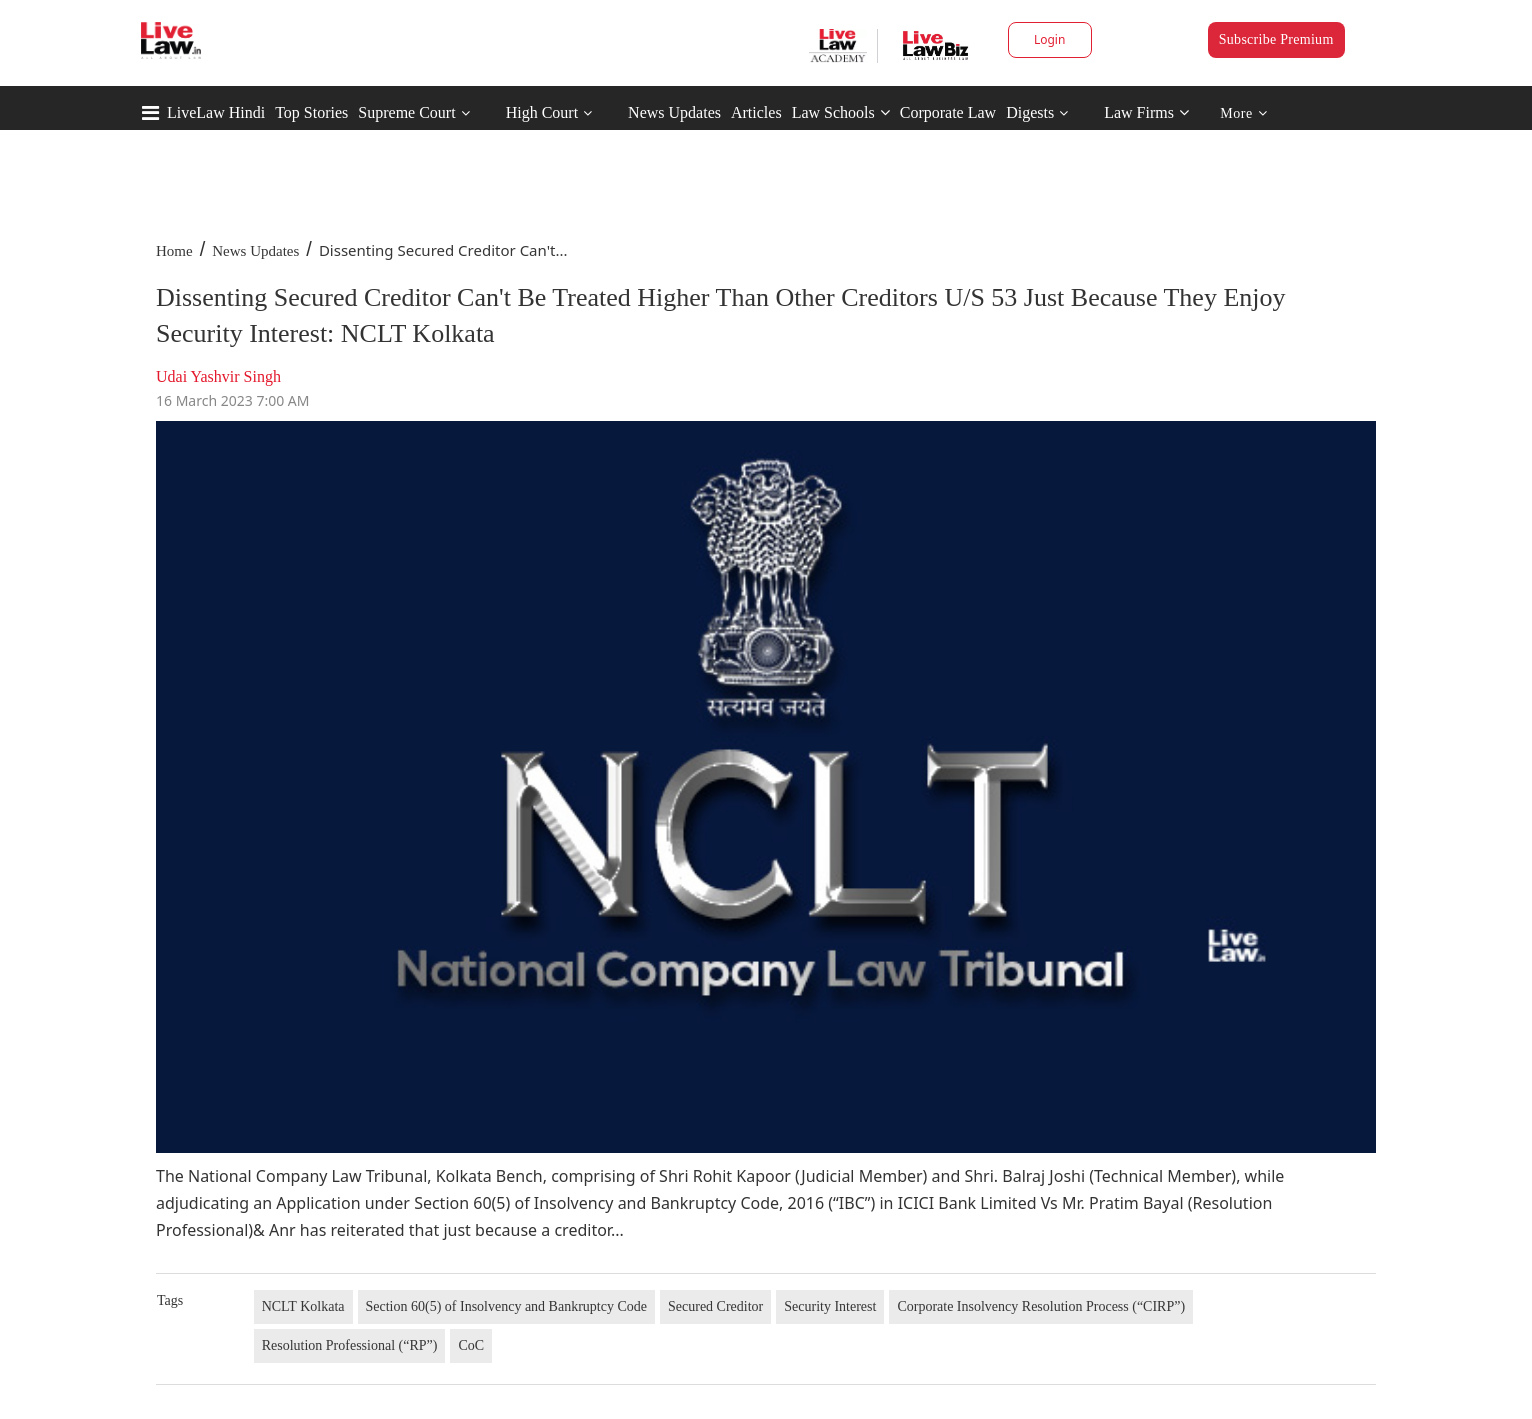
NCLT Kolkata (303, 1306)
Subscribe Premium (1276, 39)
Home (174, 251)
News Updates (674, 112)
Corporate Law (948, 112)
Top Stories (311, 112)
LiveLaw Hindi (216, 112)
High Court (542, 112)
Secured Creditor (715, 1306)
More (1243, 113)
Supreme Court (406, 112)
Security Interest (830, 1306)
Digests (1030, 112)
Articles (756, 112)
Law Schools (841, 112)
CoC (471, 1345)
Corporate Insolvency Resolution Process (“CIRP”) (1041, 1306)
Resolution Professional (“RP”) (350, 1345)
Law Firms (1146, 112)
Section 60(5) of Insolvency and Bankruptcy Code (507, 1306)
